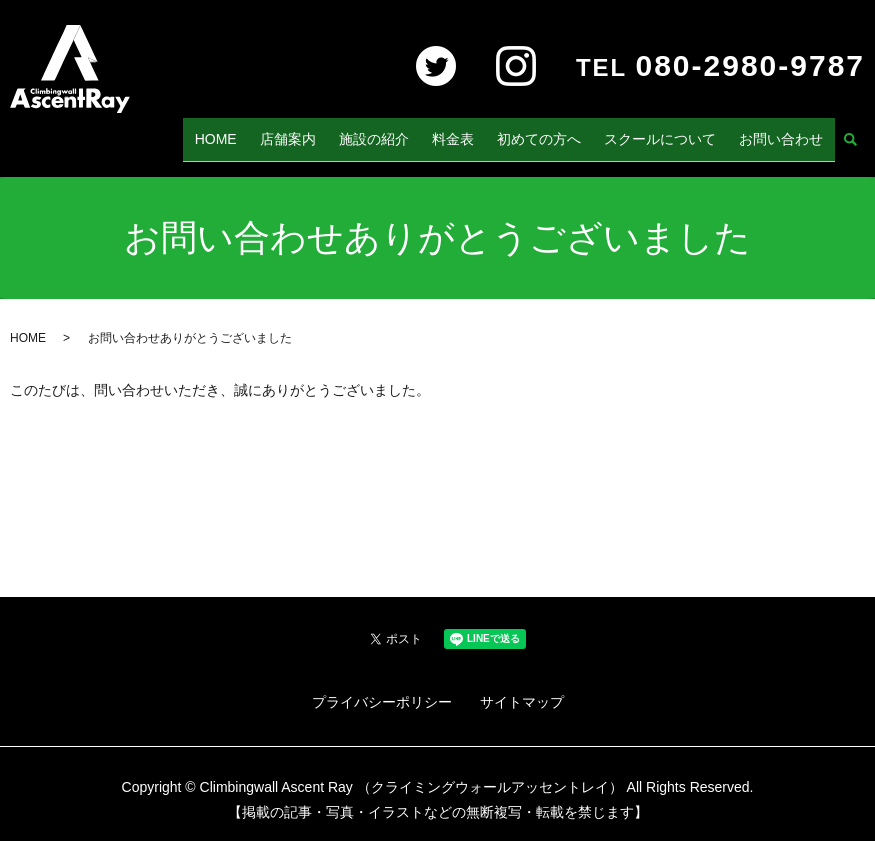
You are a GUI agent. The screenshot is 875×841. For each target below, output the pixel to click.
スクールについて (674, 132)
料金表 (485, 132)
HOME (275, 132)
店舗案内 (338, 132)
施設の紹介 (415, 132)
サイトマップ (522, 689)
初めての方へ (562, 132)
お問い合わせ (786, 132)
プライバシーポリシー (382, 689)
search (850, 134)
